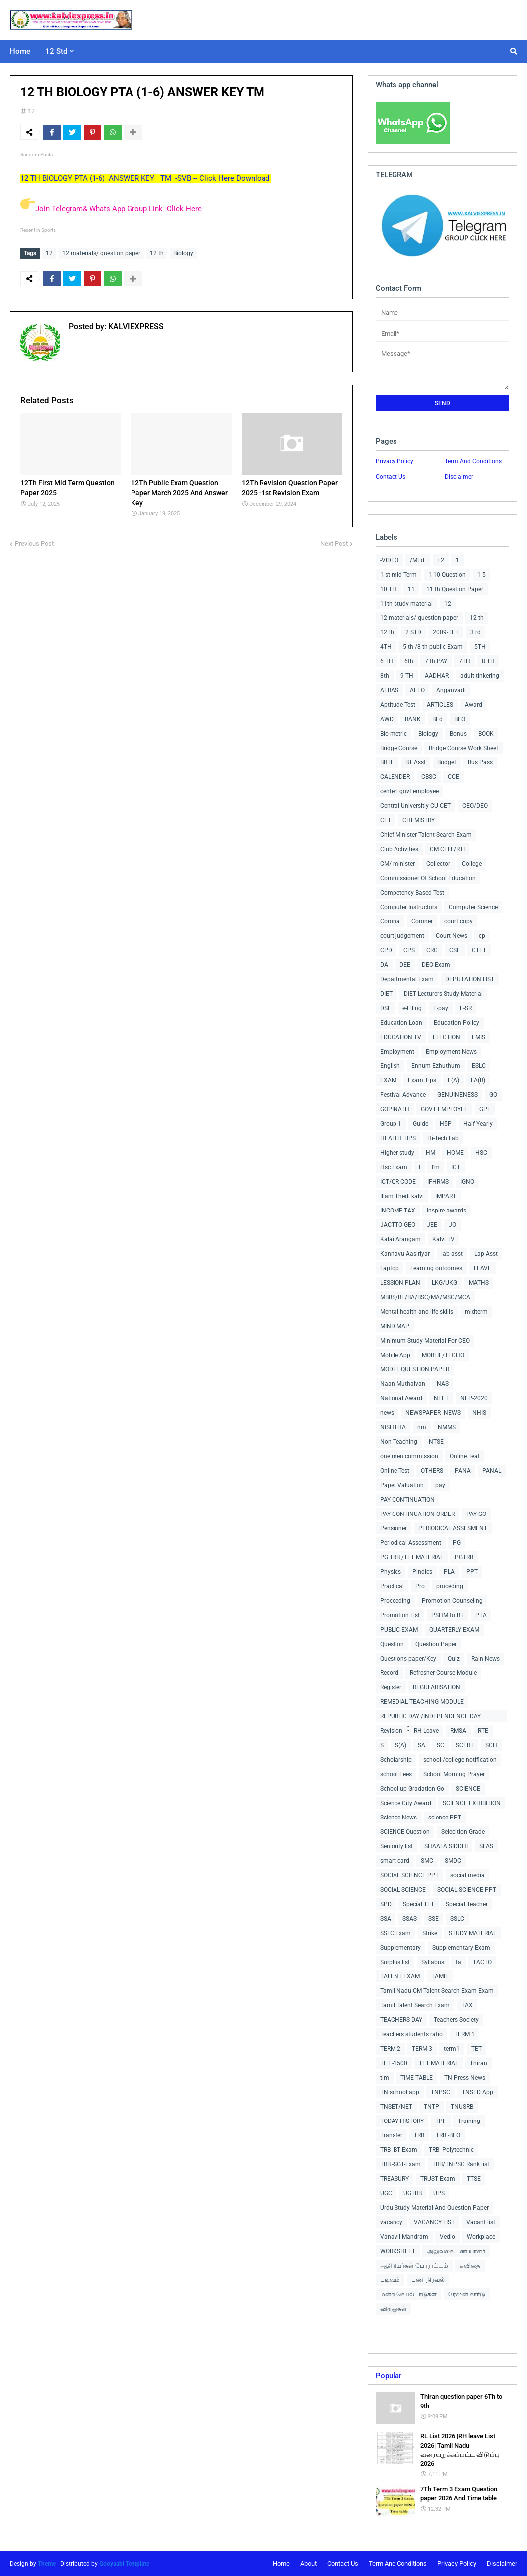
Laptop (389, 1268)
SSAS (409, 1918)
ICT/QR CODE (398, 1181)
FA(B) (478, 1080)
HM (430, 1152)
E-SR (466, 1008)
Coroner (422, 921)
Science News (398, 1817)
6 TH (386, 661)
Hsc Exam (393, 1167)
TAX (467, 2005)
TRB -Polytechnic (451, 2149)
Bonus (458, 733)
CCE (453, 776)
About (308, 2563)
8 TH (488, 661)
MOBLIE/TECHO (443, 1355)
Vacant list (480, 2222)
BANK (413, 719)
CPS (409, 950)
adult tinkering (479, 675)
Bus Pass (480, 762)
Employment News (451, 1051)
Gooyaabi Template (124, 2563)
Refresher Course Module (443, 1672)
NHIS (479, 1412)
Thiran (478, 2063)
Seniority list (396, 1846)
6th (408, 661)
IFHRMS (438, 1181)
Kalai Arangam (400, 1239)
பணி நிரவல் (428, 2279)
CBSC (428, 776)
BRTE (387, 762)
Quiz (454, 1658)
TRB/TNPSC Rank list (460, 2164)
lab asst (452, 1253)
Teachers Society (456, 2019)
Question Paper (436, 1644)
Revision (391, 1730)
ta (458, 1962)
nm (421, 1427)
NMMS (447, 1427)
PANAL (491, 1470)
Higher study (397, 1152)
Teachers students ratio (411, 2034)
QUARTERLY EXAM (454, 1629)
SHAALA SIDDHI (446, 1846)
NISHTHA (393, 1427)
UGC (386, 2193)
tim (384, 2077)
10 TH (388, 589)
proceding (449, 1586)
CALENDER (395, 776)
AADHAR (437, 675)
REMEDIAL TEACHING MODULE (422, 1701)
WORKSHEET (397, 2251)
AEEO (417, 690)
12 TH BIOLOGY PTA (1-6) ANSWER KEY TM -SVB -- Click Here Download (145, 178)
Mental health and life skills (416, 1311)
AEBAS (389, 690)
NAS (443, 1383)
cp (482, 935)
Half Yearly (478, 1123)
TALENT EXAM (400, 1976)
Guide (420, 1123)
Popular (388, 2375)
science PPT (444, 1817)
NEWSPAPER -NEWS (433, 1412)
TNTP (431, 2106)
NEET (441, 1398)
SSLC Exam (395, 1933)
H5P (446, 1123)
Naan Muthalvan (402, 1383)
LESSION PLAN (400, 1282)
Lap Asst (486, 1253)
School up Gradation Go (412, 1788)
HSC (481, 1152)
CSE (454, 950)
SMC (427, 1860)
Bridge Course (398, 748)
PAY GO (476, 1514)
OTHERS (432, 1470)
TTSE (474, 2178)
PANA (463, 1470)
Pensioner (393, 1528)
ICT (455, 1167)
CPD (386, 950)
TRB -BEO (448, 2135)
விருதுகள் (393, 2308)
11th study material (406, 603)
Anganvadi (451, 690)
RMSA (458, 1730)
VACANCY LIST (434, 2222)
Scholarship (396, 1759)
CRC (432, 950)
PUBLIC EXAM (399, 1629)
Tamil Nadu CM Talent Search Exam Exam (437, 1990)
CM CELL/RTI (447, 849)
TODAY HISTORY (402, 2121)
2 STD (413, 632)
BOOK (486, 733)
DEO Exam (436, 964)
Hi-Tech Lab (443, 1138)
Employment (397, 1051)
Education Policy (456, 1022)
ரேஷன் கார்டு (466, 2294)
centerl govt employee (409, 791)
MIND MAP (394, 1326)
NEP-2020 (474, 1398)
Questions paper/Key (408, 1658)
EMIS (478, 1037)
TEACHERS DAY (401, 2019)
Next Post (334, 543)
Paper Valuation (402, 1485)
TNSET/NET (396, 2106)
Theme (47, 2563)
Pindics (422, 1571)
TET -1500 (393, 2063)
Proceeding (395, 1600)
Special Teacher (467, 1904)
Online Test (394, 1470)
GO (493, 1094)
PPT (472, 1571)
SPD (386, 1904)
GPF (485, 1109)
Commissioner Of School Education (428, 878)
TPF (440, 2121)
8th (384, 675)
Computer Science (473, 907)
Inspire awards (446, 1210)
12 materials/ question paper (101, 253)
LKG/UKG (444, 1282)
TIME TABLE (416, 2077)
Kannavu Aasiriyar (405, 1253)
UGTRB (412, 2193)
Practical (392, 1586)
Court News (451, 935)
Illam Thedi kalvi (402, 1196)
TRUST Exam (437, 2178)
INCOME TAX (397, 1210)
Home (281, 2563)
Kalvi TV (443, 1239)
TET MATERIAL (438, 2063)
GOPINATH (394, 1109)
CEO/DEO (475, 805)
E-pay (440, 1008)
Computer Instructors (408, 907)
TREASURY (394, 2178)
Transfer (391, 2135)
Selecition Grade (463, 1831)
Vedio (447, 2236)
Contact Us (390, 476)
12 (31, 111)
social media (467, 1875)
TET (476, 2048)
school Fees (396, 1774)
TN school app (399, 2092)
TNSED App (477, 2092)
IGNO (467, 1181)
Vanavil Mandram (404, 2236)
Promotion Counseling (452, 1600)
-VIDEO (389, 560)
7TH (464, 661)
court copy (458, 921)
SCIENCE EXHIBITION (472, 1803)
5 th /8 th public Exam (433, 646)
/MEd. (418, 560)
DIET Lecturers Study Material (443, 993)
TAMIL (439, 1976)
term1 (452, 2048)
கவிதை (470, 2265)
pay (440, 1485)
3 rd (475, 632)
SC (440, 1745)
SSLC (457, 1918)
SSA (385, 1918)
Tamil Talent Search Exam (415, 2005)
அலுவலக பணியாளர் (456, 2251)
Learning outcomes (436, 1268)
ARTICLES (440, 704)
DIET (386, 993)
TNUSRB (462, 2106)
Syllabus (432, 1962)
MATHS (479, 1282)
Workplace (481, 2236)
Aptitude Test (397, 704)
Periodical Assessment (410, 1542)
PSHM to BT (447, 1615)
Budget (446, 762)
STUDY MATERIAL (472, 1933)
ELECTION (446, 1037)
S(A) (400, 1745)
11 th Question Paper (454, 589)
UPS (439, 2193)
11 (411, 589)
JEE (432, 1224)
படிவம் (390, 2279)
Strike (429, 1933)
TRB (419, 2135)
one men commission (409, 1456)
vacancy (391, 2222)
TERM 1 (464, 2034)
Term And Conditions (473, 461)
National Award (401, 1398)
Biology (183, 253)
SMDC (453, 1860)
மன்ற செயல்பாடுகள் (408, 2294)
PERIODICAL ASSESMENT (452, 1528)
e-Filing (412, 1008)
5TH (480, 646)
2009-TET (446, 632)
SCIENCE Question (405, 1831)
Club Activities (399, 849)
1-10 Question (447, 574)
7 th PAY (436, 661)
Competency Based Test (412, 892)
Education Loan (401, 1022)
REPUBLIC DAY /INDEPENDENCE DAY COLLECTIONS (430, 1717)
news (387, 1412)
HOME (455, 1152)
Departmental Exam (407, 979)
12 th (157, 253)
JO (452, 1224)
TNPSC (440, 2092)
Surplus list (395, 1962)
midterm (476, 1311)
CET (385, 820)
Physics (390, 1571)
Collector (438, 863)
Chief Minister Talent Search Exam (426, 834)
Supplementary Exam (461, 1947)
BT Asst (415, 762)
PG (457, 1542)
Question (392, 1644)
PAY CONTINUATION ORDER (417, 1514)
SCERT (465, 1745)
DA (384, 964)
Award (473, 704)
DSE (385, 1008)
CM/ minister (397, 863)
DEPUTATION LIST (469, 979)
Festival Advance (403, 1094)
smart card (394, 1860)
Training (469, 2121)
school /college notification (460, 1759)
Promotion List (400, 1615)
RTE (483, 1730)
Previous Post (34, 543)
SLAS (486, 1846)
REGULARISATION (436, 1687)
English (390, 1065)
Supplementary (400, 1947)
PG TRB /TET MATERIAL (411, 1557)
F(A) (453, 1080)
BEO (459, 719)
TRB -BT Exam (398, 2149)
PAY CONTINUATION (407, 1499)
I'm (436, 1167)
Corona (390, 921)
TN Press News (464, 2077)
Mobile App (395, 1355)
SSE (433, 1918)
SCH (491, 1745)
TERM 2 (390, 2048)
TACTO (482, 1962)
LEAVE (482, 1268)
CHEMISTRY (418, 820)
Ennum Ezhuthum (435, 1065)
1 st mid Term (398, 574)
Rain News (485, 1658)
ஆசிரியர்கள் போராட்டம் (414, 2265)
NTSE (436, 1441)
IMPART (445, 1196)
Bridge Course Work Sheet (463, 748)
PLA (449, 1571)
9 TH (406, 675)
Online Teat (465, 1456)
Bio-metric (393, 733)
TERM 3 (422, 2048)
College (472, 863)
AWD (387, 719)
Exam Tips (422, 1080)
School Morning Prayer (454, 1774)
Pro (420, 1586)
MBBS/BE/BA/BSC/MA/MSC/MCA (425, 1297)
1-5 (481, 574)
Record (389, 1672)
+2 (440, 560)
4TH (386, 646)
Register (390, 1687)
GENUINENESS (457, 1094)
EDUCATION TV (400, 1037)
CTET (479, 950)
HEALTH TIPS (398, 1138)
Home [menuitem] (20, 51)
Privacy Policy (394, 461)
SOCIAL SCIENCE (403, 1889)
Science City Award (405, 1803)
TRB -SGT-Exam (400, 2164)
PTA (481, 1615)
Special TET (418, 1904)
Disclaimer (459, 476)
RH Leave (426, 1730)
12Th (387, 632)
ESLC (479, 1065)
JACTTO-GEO (397, 1224)
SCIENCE (468, 1788)
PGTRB (464, 1557)
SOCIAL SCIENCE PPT (409, 1875)
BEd (437, 719)
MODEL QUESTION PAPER (414, 1369)
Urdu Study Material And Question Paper (434, 2207)
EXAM (388, 1080)
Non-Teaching (398, 1441)
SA (421, 1745)
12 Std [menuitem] (56, 51)
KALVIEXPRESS (135, 326)
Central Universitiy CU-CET (415, 805)
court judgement (402, 935)
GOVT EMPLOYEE (444, 1109)
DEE (404, 964)
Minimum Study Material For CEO (425, 1340)
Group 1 (390, 1123)
